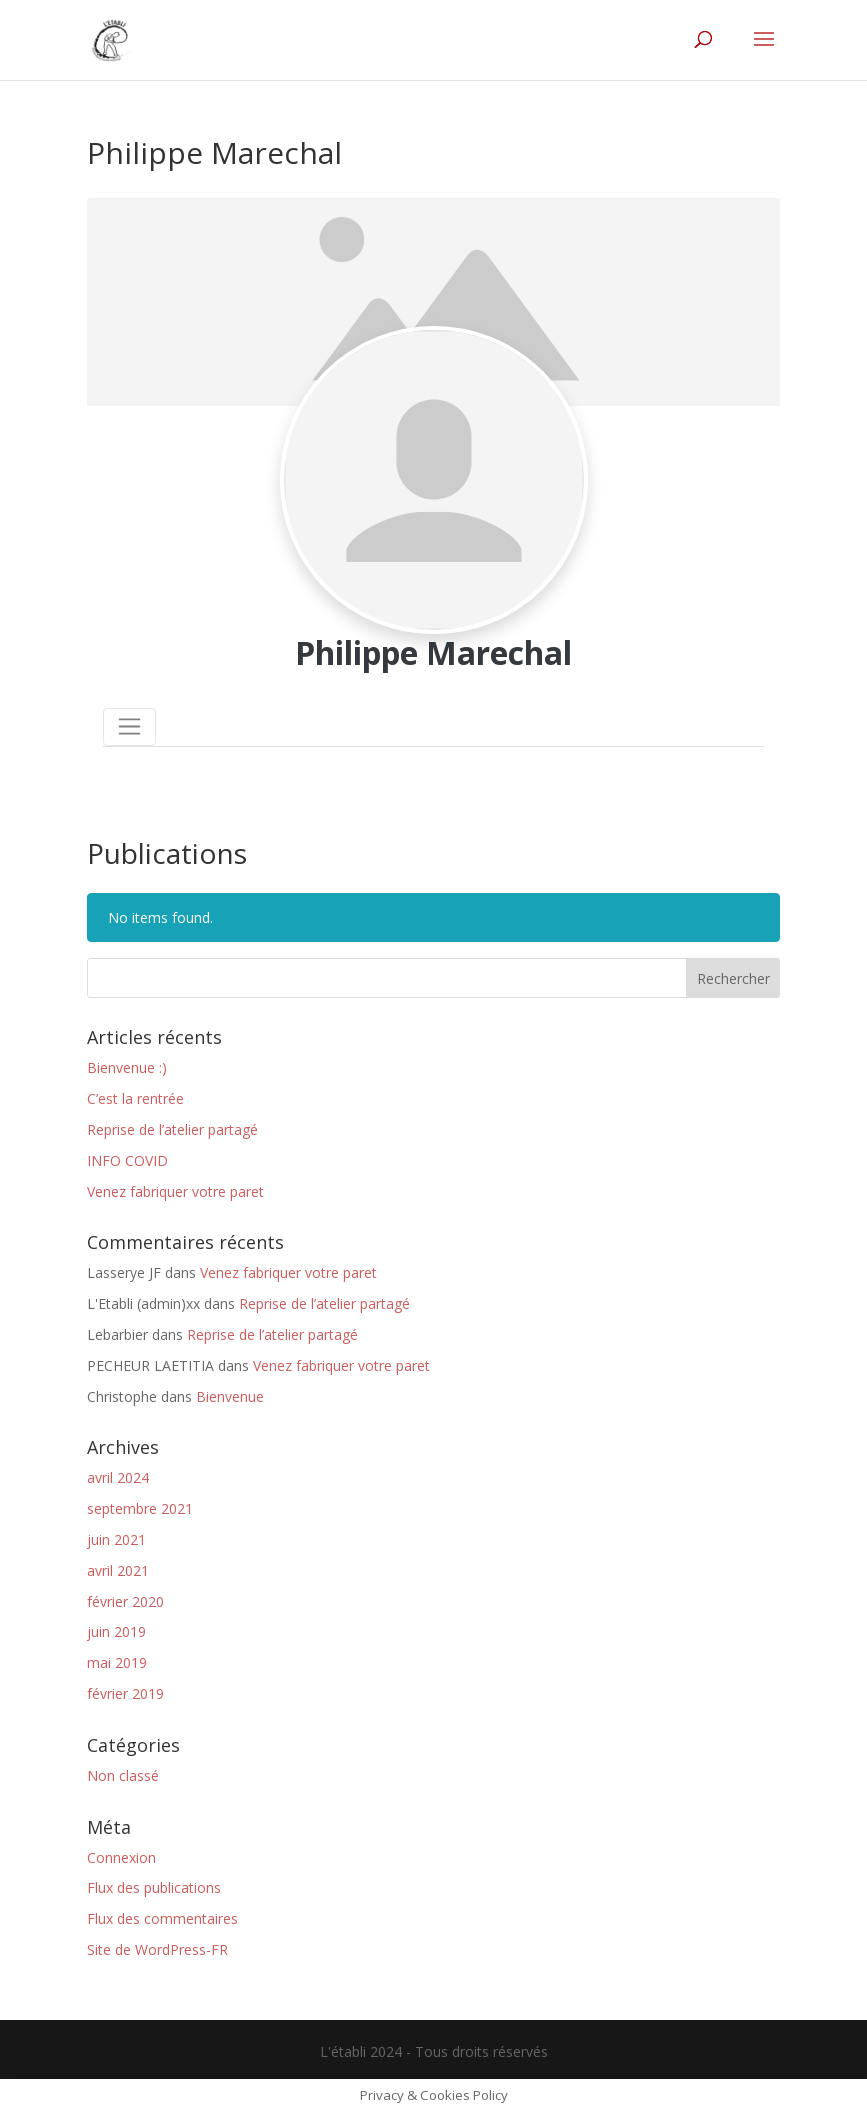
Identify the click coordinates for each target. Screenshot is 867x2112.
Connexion (121, 1857)
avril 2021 (118, 1570)
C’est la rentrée (135, 1098)
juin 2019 (116, 1631)
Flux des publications (154, 1887)
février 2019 (125, 1693)
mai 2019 (117, 1662)
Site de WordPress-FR (157, 1949)
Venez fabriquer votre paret (175, 1191)
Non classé (123, 1775)
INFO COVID (127, 1160)
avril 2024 (118, 1477)
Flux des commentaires (162, 1918)
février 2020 (125, 1601)
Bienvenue (230, 1396)
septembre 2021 (140, 1508)
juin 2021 (116, 1539)
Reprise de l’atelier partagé (172, 1129)
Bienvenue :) (127, 1067)
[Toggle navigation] (130, 727)
